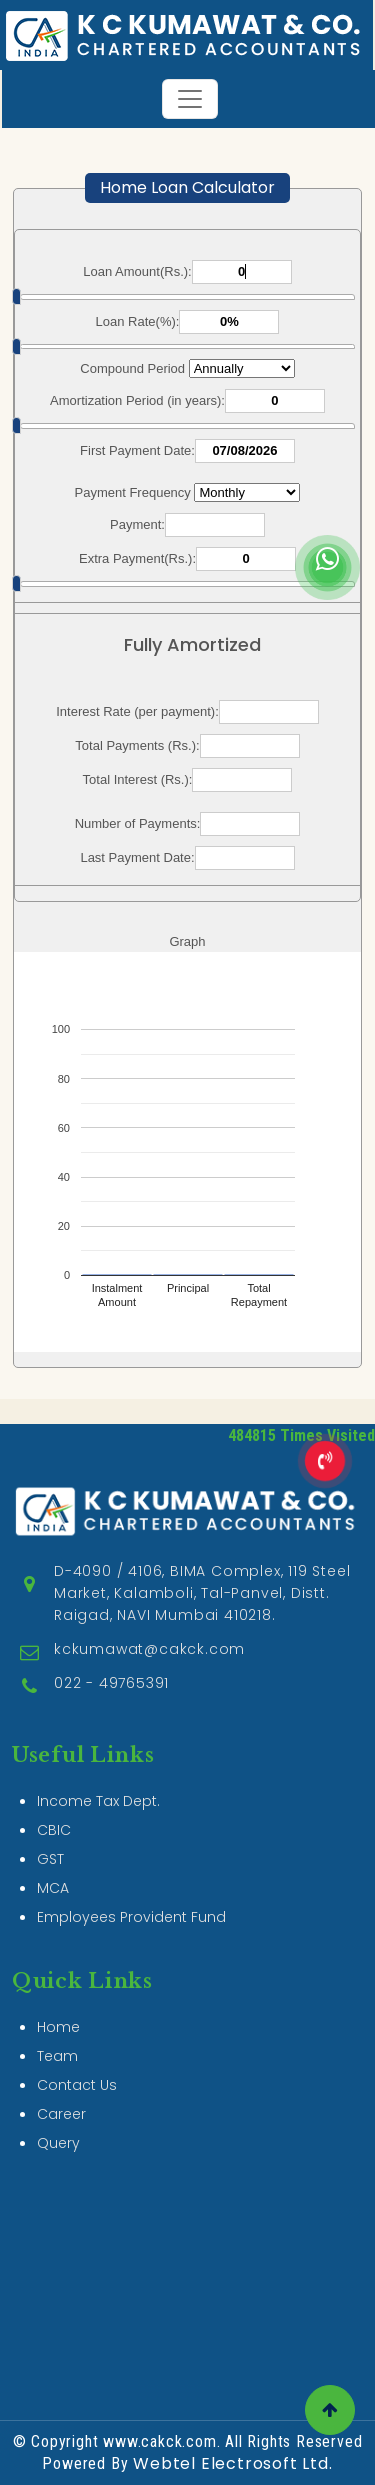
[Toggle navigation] (190, 99)
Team (57, 1974)
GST (50, 1777)
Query (58, 2061)
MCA (53, 1806)
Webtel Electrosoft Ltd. (232, 2463)
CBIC (54, 1748)
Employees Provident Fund (131, 1835)
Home (58, 1945)
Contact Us (77, 2003)
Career (61, 2032)
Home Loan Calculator (187, 187)
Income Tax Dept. (98, 1719)
